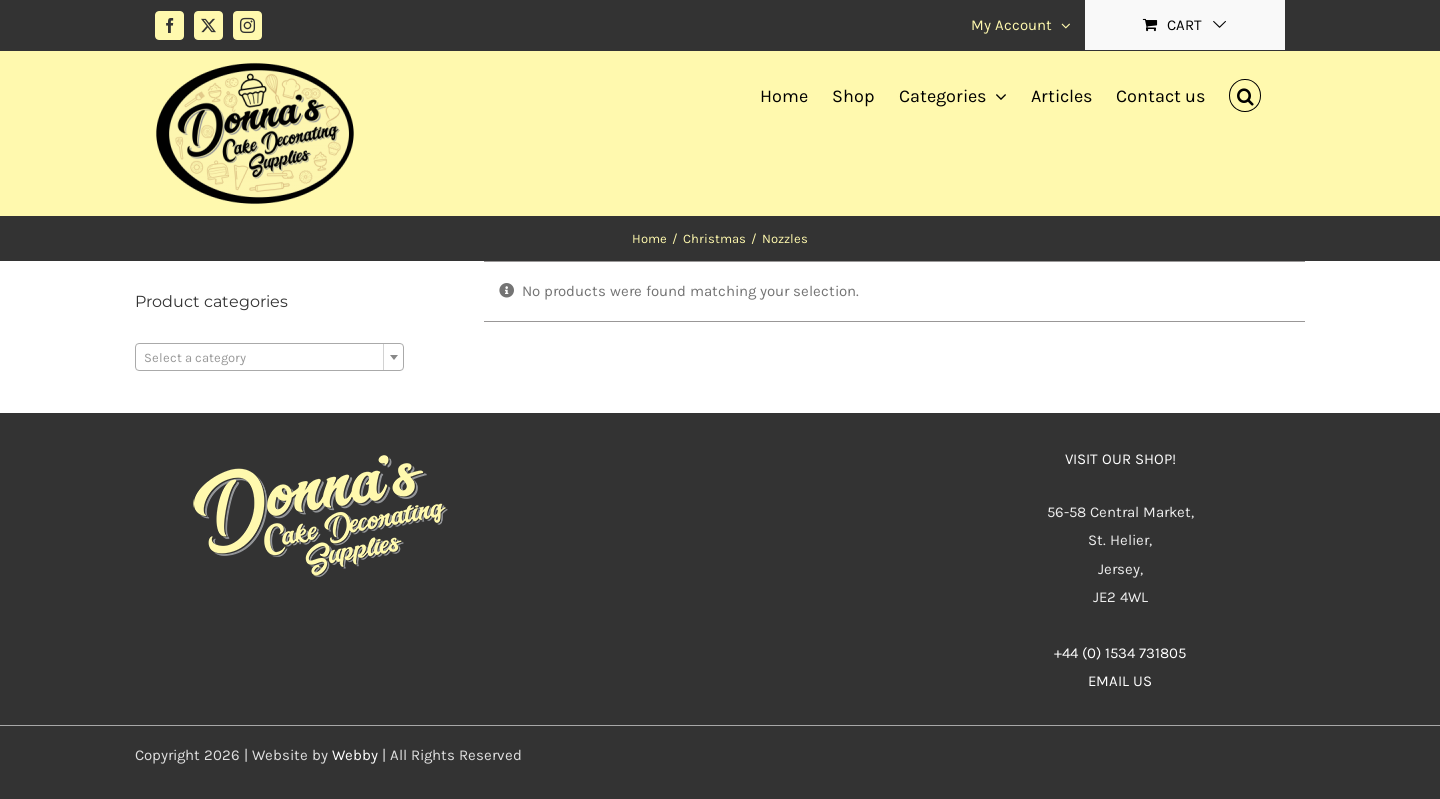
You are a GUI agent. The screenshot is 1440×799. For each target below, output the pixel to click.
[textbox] (269, 358)
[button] (1245, 93)
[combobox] (269, 357)
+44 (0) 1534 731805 (1120, 653)
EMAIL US (1120, 681)
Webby (355, 755)
